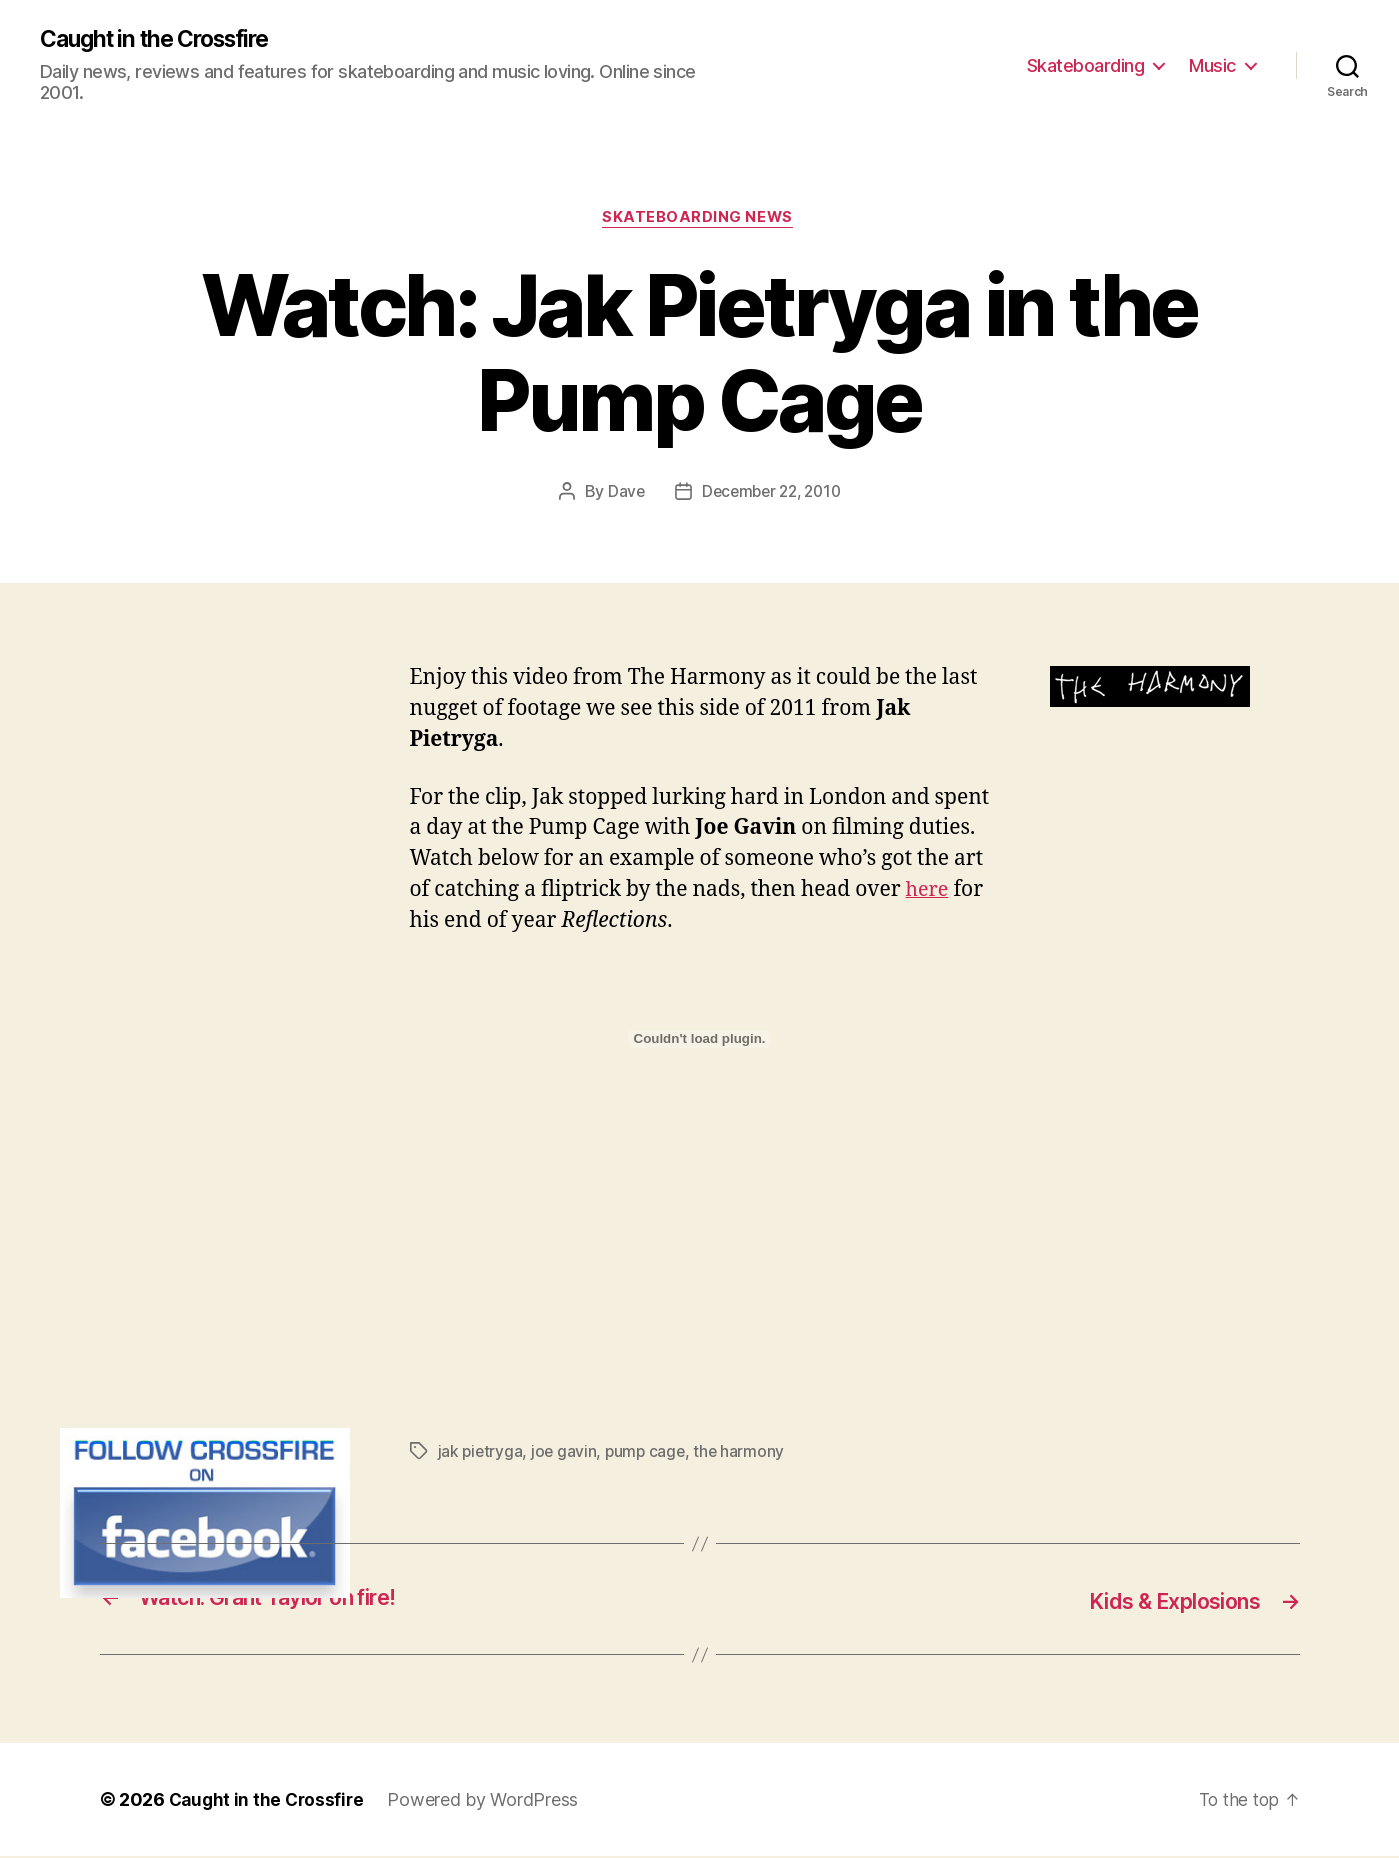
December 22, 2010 (771, 495)
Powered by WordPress (488, 1801)
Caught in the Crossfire (164, 40)
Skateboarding (1086, 65)
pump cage (649, 1454)
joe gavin (566, 1454)
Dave (621, 495)
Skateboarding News (699, 221)
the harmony (745, 1454)
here (929, 893)
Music (1212, 65)
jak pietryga (481, 1454)
